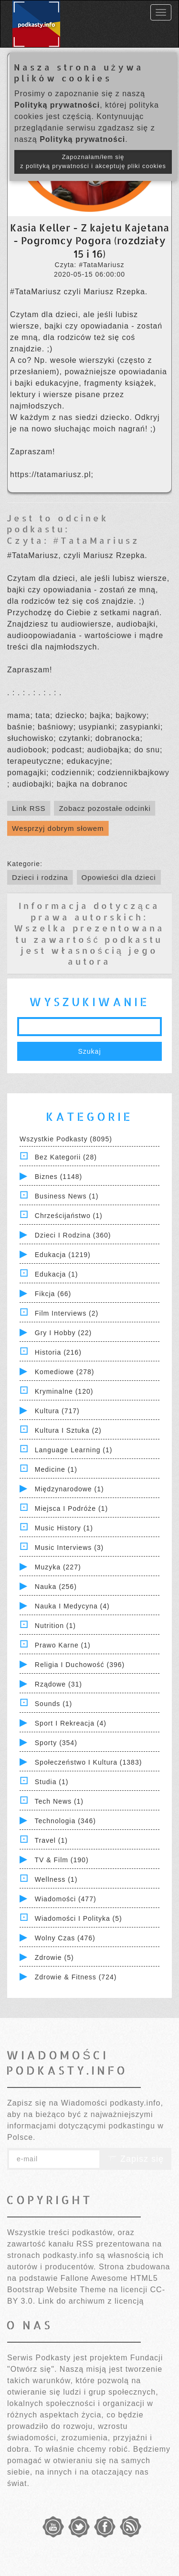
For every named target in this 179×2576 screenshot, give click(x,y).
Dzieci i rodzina (40, 877)
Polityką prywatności (57, 105)
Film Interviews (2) (66, 1313)
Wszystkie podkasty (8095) (66, 1139)
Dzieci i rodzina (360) (73, 1235)
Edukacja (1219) (63, 1254)
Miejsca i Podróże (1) (71, 1508)
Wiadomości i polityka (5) (78, 1918)
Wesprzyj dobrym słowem (58, 828)
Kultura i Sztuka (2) (68, 1430)
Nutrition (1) (55, 1625)
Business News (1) (67, 1196)
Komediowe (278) (65, 1372)
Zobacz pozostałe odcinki (104, 808)
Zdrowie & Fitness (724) (76, 1977)
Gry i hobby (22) (63, 1333)
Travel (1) (51, 1840)
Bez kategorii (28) (66, 1157)
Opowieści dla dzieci (119, 877)
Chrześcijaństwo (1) (69, 1215)
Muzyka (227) (58, 1567)
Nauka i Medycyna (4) (72, 1606)
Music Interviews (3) (69, 1547)
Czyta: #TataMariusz (73, 540)
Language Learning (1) (74, 1450)
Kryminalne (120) (64, 1391)
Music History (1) (64, 1528)
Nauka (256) (56, 1586)
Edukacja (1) (56, 1274)
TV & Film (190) (62, 1860)
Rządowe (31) (58, 1684)
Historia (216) (58, 1352)
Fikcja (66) (53, 1294)
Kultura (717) (57, 1411)
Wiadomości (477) (65, 1899)
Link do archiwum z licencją (91, 2301)
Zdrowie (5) (54, 1957)
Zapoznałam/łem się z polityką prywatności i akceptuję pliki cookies (93, 162)
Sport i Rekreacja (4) (70, 1723)
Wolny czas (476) (65, 1938)
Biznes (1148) (58, 1176)
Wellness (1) (56, 1879)
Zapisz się (135, 2159)
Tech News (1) (59, 1801)
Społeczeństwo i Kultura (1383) (88, 1762)
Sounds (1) (53, 1703)
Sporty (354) (56, 1743)
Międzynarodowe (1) (69, 1489)
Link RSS (29, 808)
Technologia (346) (65, 1821)
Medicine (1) (56, 1469)
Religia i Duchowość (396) (80, 1664)
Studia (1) (52, 1782)
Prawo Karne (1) (63, 1645)
